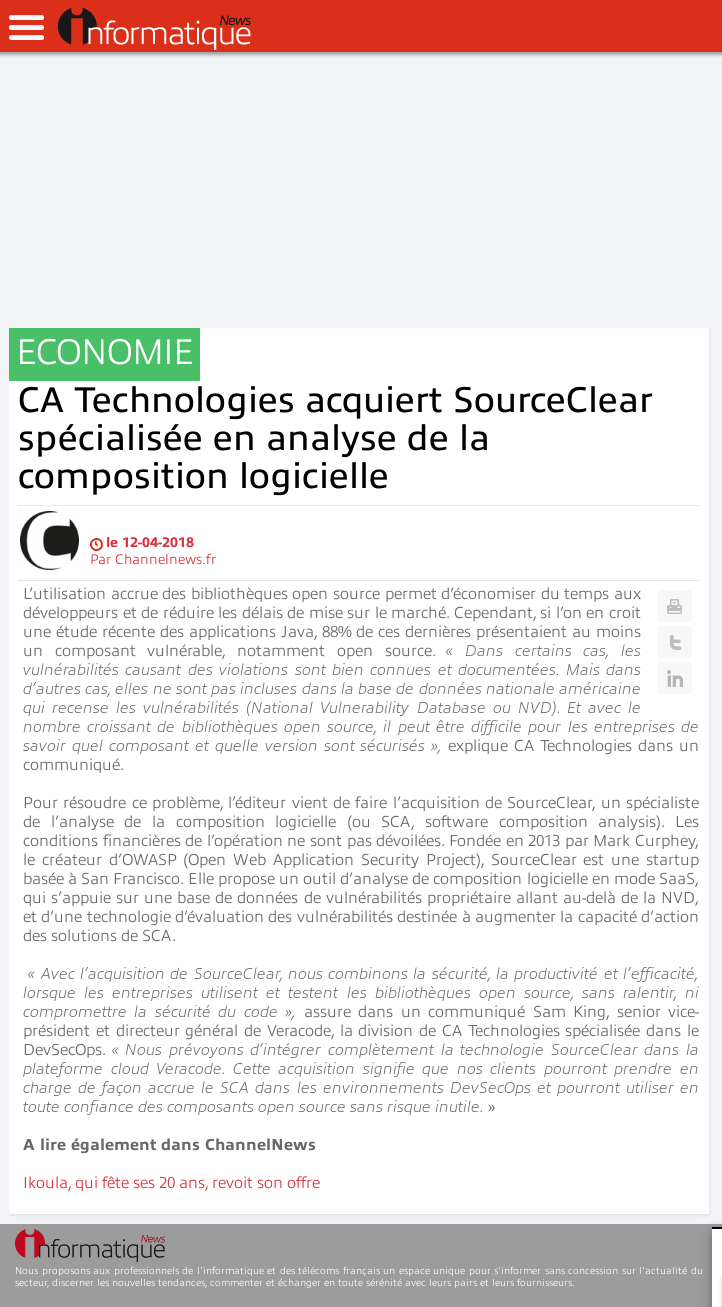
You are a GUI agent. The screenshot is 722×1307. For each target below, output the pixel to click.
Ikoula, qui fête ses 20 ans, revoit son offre (171, 1183)
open (26, 27)
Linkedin (674, 678)
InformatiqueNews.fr (154, 29)
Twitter (674, 642)
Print (674, 606)
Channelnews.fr (165, 559)
